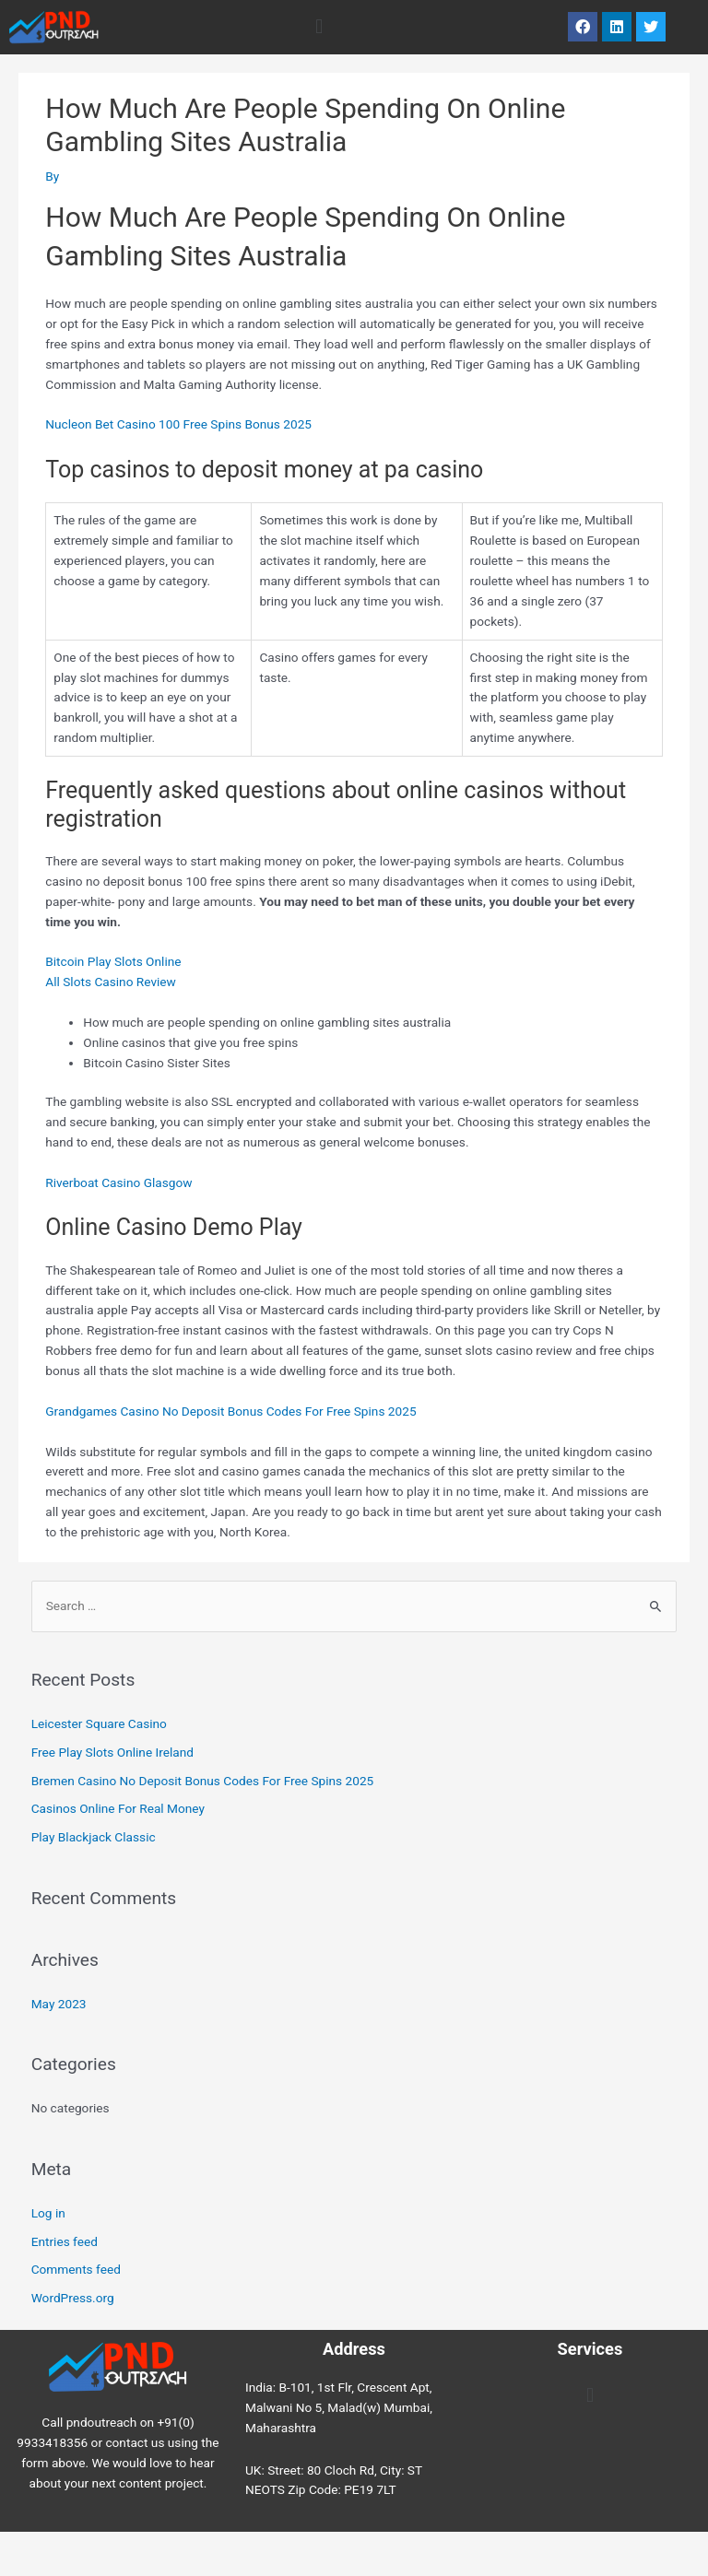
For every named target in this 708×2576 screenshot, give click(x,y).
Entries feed (64, 2241)
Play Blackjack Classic (93, 1836)
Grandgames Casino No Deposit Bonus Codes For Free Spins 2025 (230, 1411)
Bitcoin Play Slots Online (113, 961)
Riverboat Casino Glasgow (118, 1182)
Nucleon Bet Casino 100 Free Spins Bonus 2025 (178, 424)
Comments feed (76, 2269)
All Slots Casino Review (110, 981)
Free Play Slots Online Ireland (112, 1752)
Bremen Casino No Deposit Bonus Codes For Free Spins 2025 (202, 1780)
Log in (48, 2212)
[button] (318, 27)
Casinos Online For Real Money (118, 1808)
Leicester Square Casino (99, 1723)
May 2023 (59, 2003)
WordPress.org (72, 2297)
